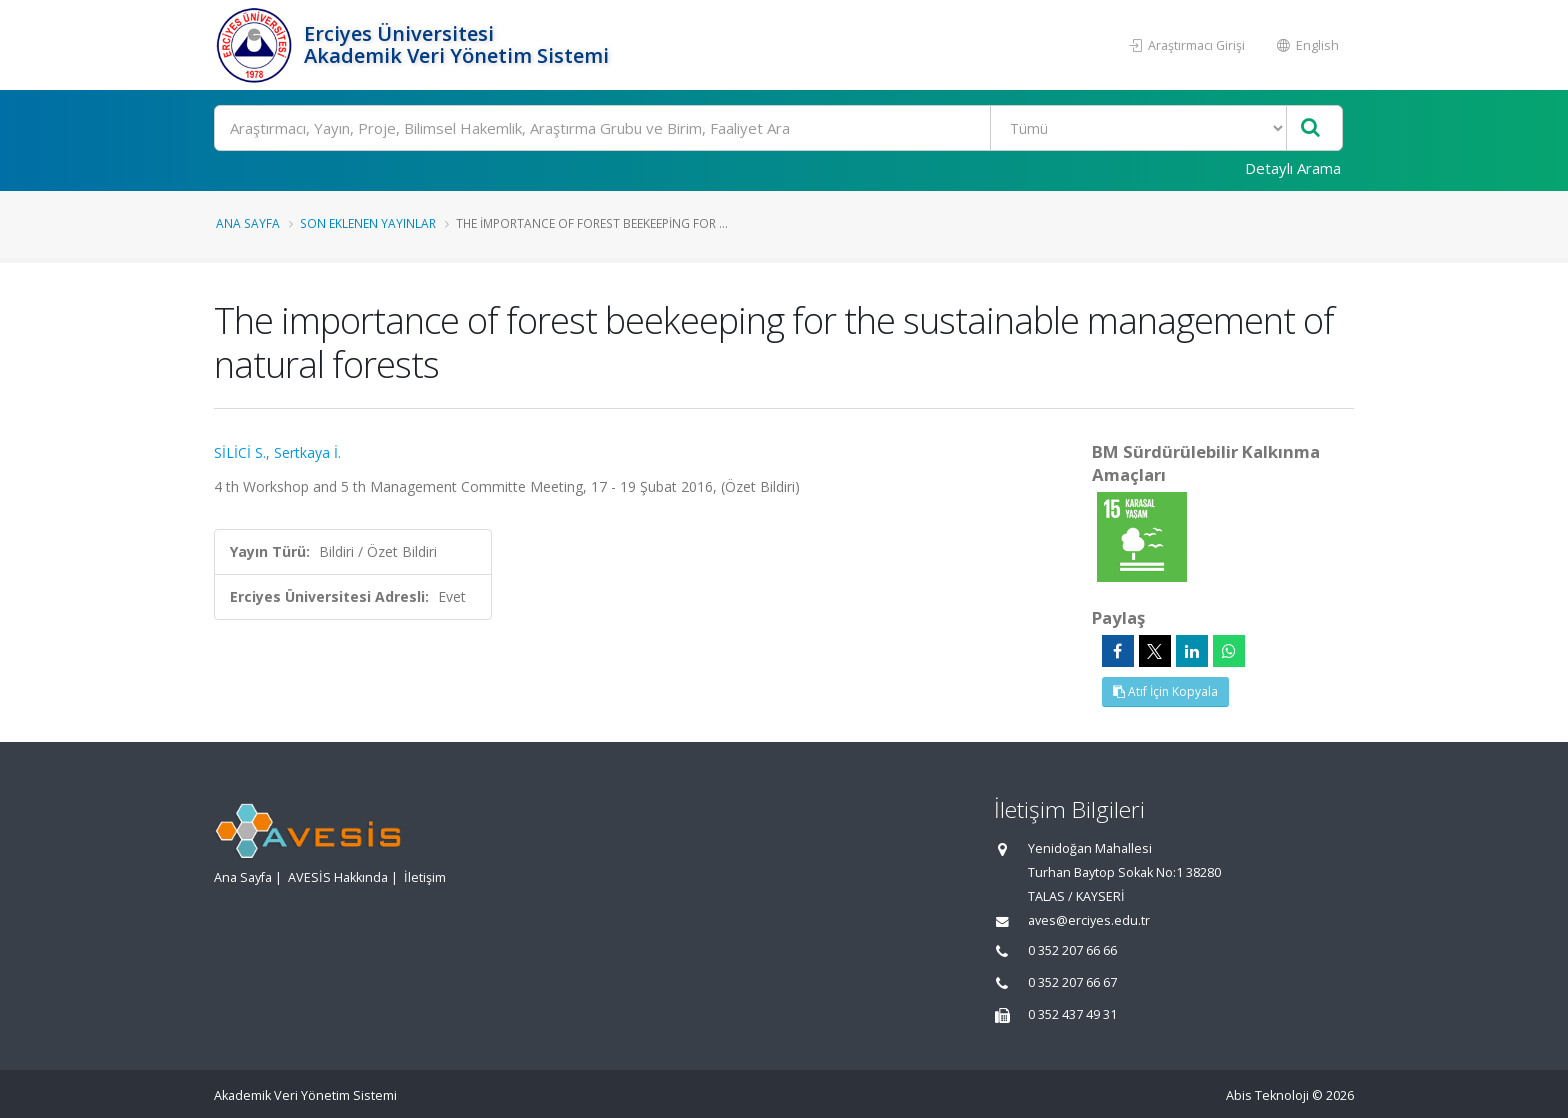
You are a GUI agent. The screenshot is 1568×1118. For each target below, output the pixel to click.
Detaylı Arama (1293, 168)
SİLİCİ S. (240, 452)
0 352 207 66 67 (1072, 982)
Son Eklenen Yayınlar (368, 223)
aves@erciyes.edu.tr (1089, 920)
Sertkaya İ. (307, 452)
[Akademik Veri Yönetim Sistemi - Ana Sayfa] (256, 45)
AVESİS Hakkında (338, 877)
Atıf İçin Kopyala (1165, 691)
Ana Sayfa (248, 223)
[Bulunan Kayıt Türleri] (1138, 128)
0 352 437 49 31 (1072, 1014)
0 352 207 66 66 (1072, 950)
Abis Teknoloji (1267, 1095)
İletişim (425, 877)
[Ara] (778, 128)
